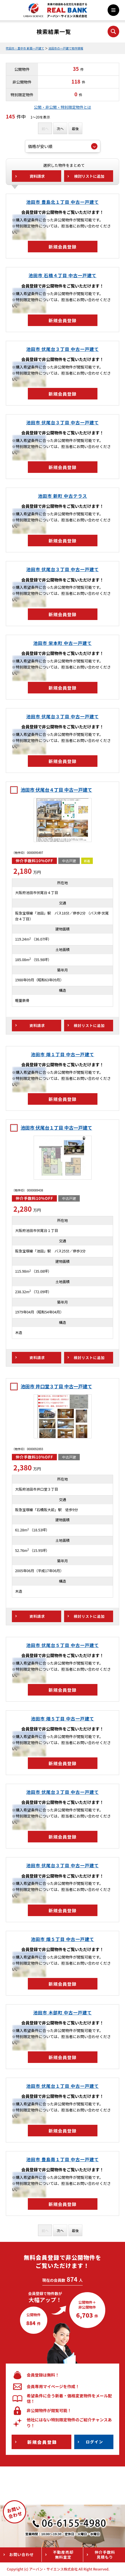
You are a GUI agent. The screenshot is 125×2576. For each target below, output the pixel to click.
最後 (75, 128)
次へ (60, 128)
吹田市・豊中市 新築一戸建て (25, 48)
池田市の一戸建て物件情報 (65, 48)
